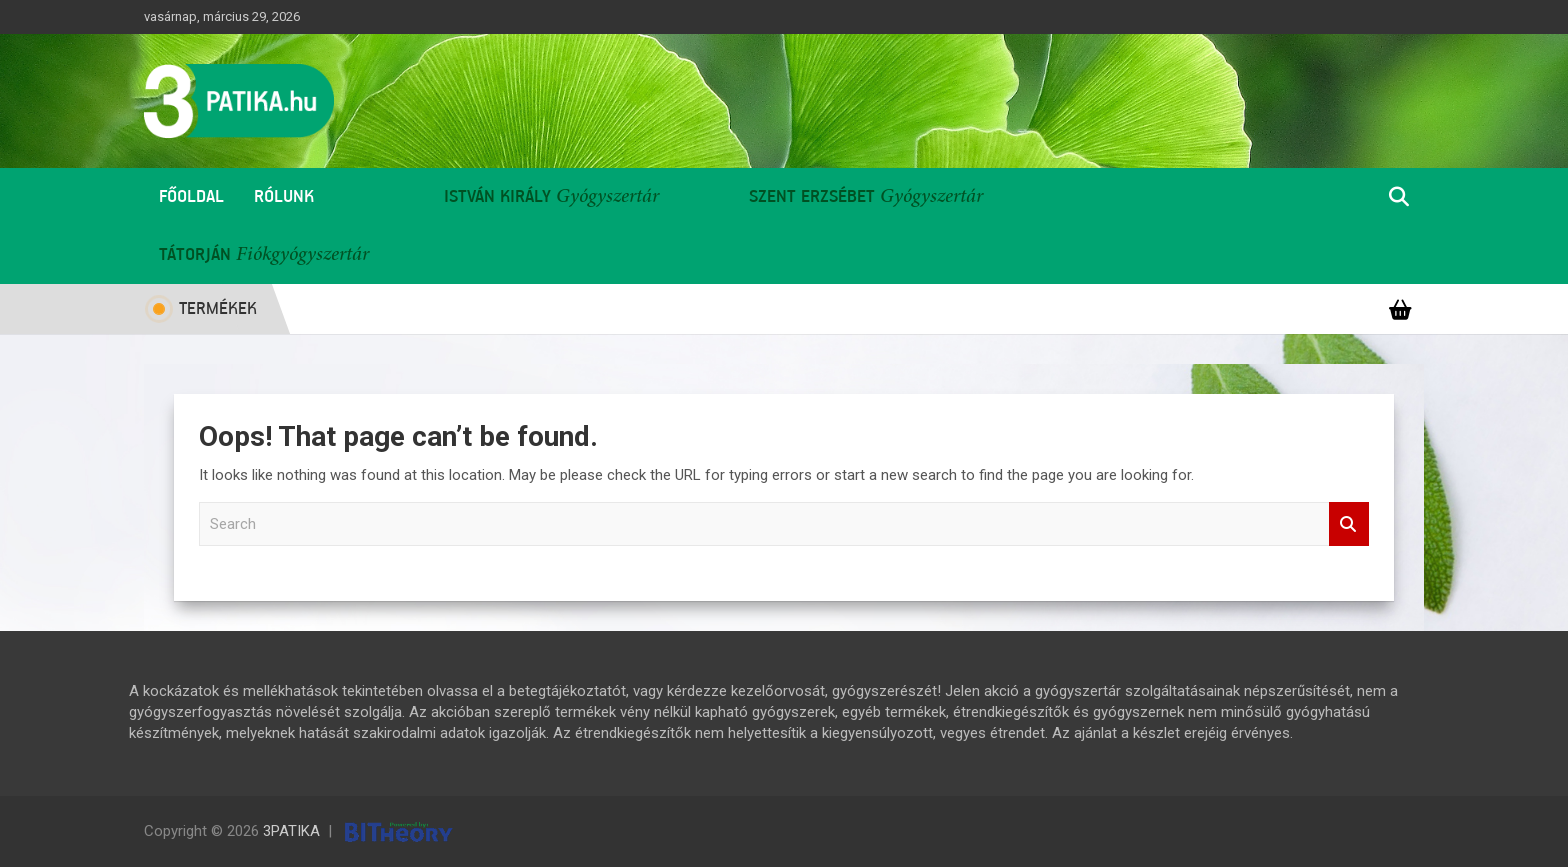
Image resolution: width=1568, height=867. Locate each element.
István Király (497, 197)
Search (1349, 524)
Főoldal (191, 197)
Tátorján (195, 255)
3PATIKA (291, 831)
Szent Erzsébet (812, 197)
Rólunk (284, 197)
